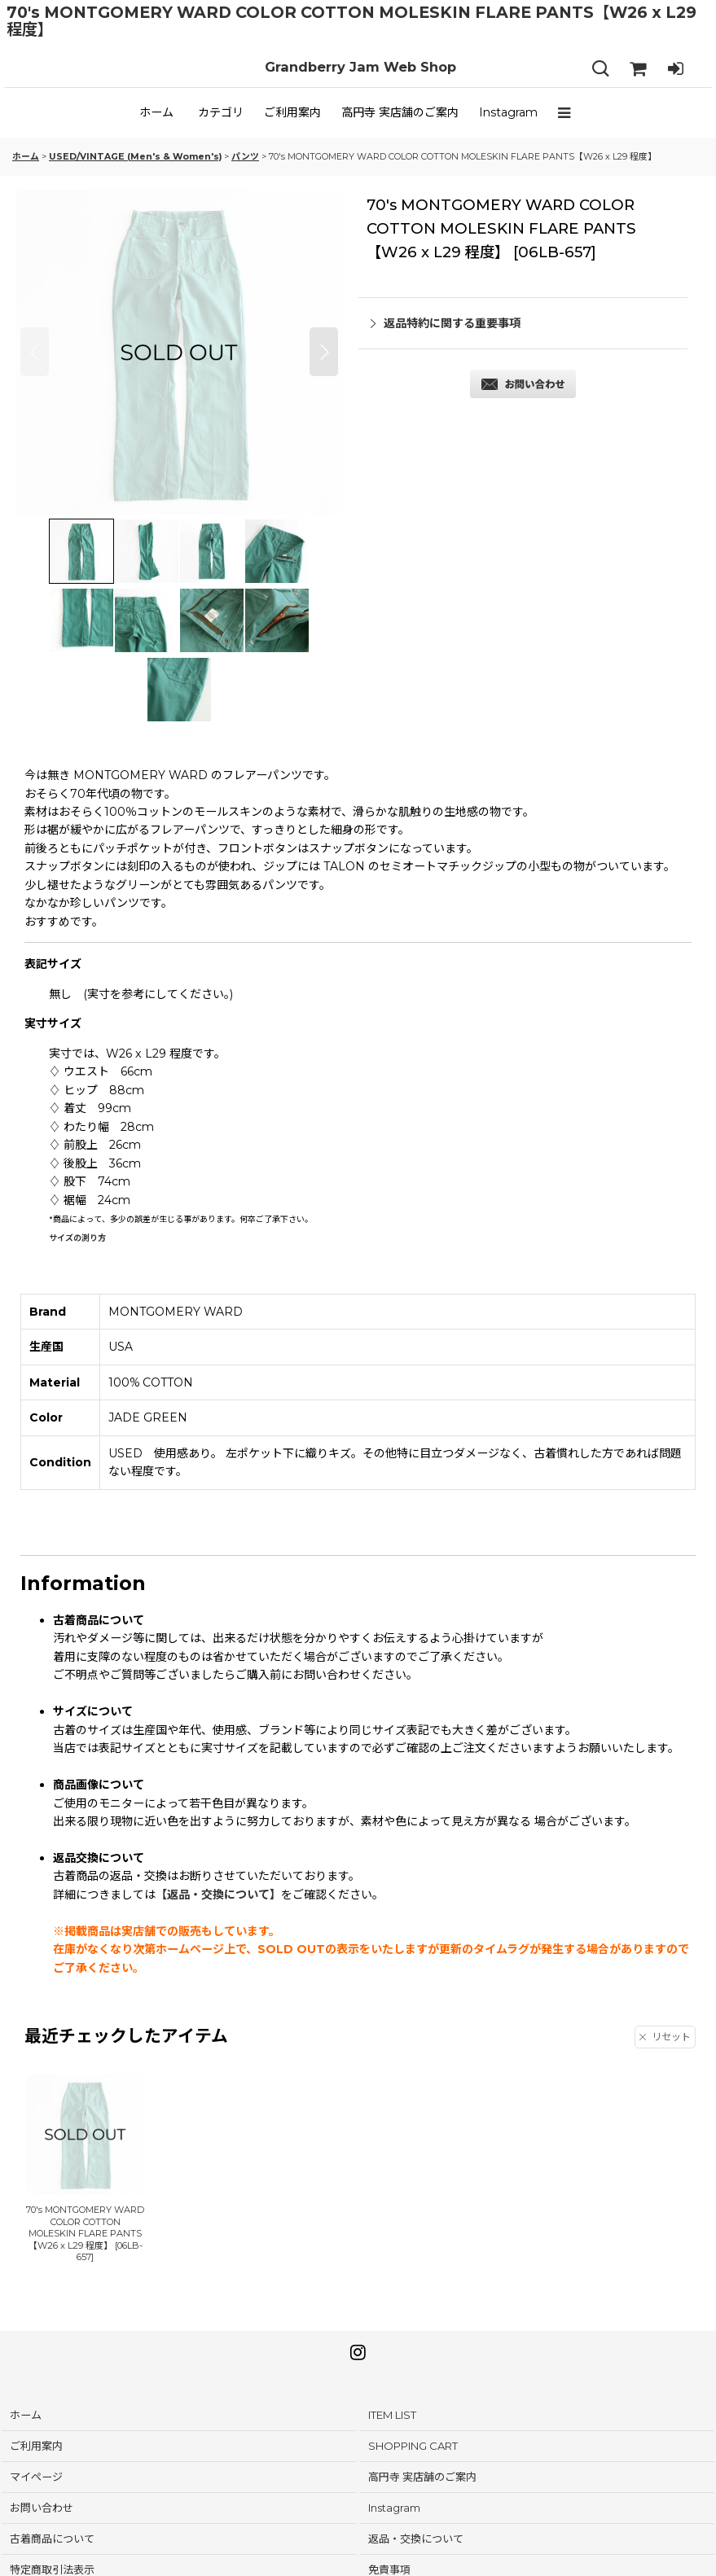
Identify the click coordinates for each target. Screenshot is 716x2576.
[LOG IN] (675, 69)
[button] (568, 112)
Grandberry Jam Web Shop (360, 67)
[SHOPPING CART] (638, 69)
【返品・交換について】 (218, 1894)
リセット (665, 2037)
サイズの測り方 (77, 1238)
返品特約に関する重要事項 (446, 323)
